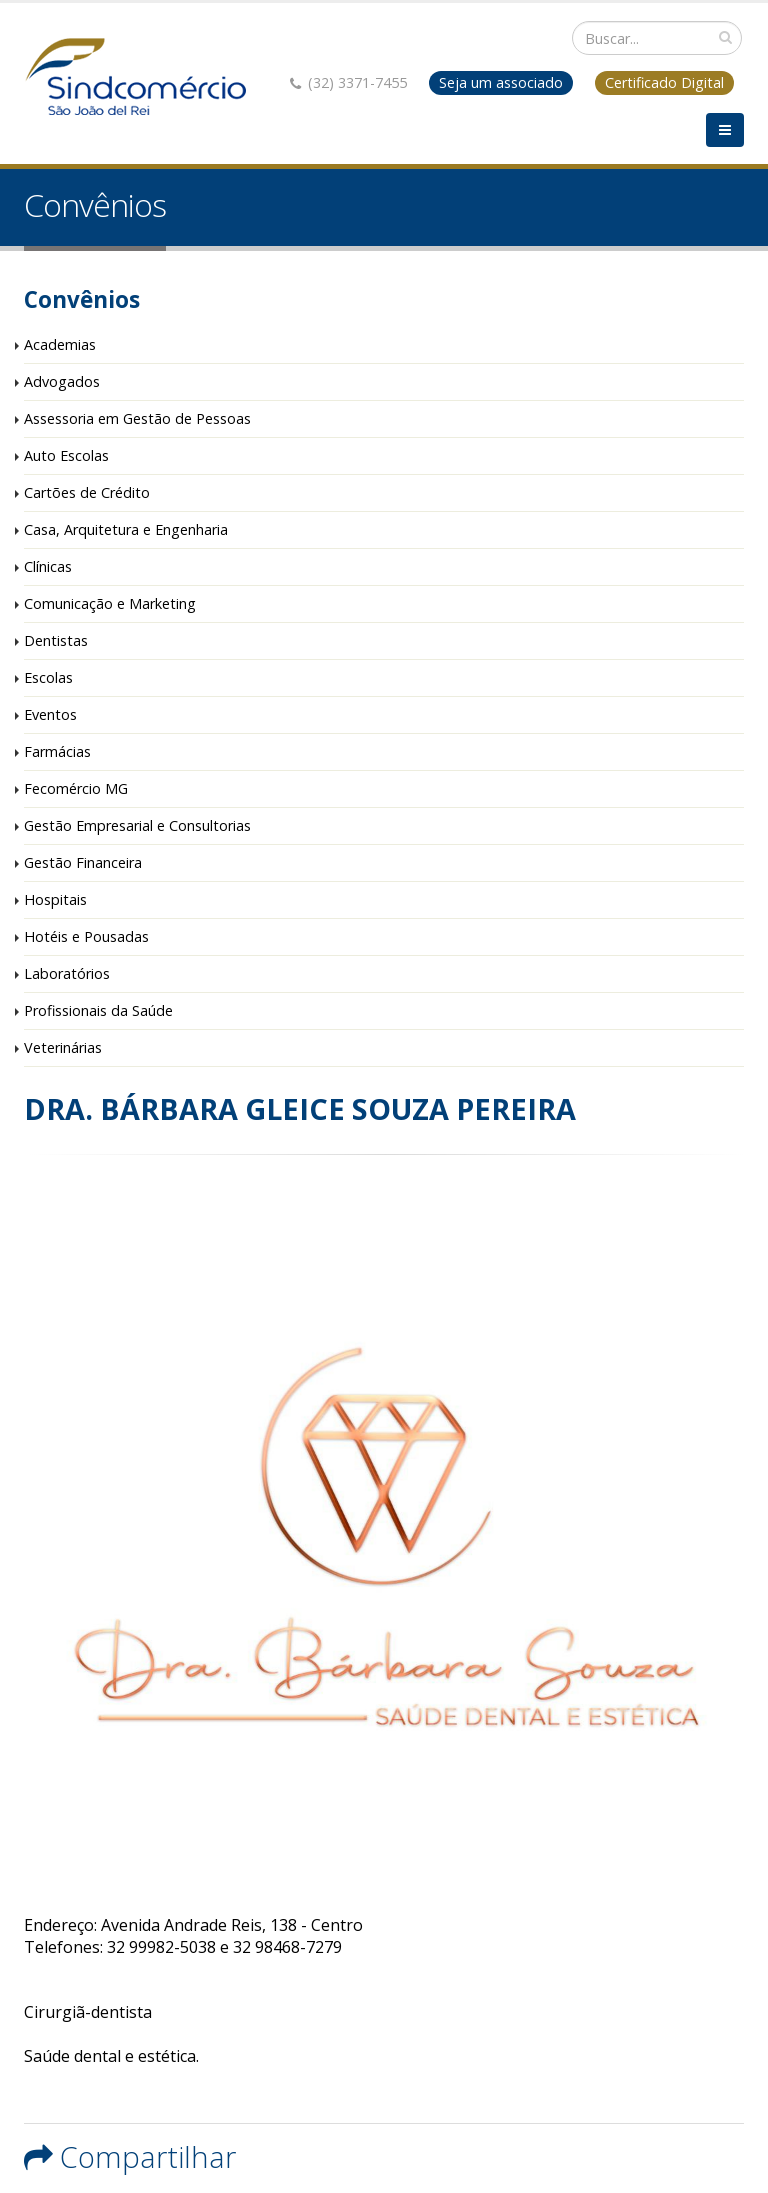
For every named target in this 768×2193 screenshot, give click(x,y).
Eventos (50, 714)
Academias (60, 344)
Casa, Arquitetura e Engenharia (126, 529)
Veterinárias (63, 1047)
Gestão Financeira (83, 862)
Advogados (62, 381)
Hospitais (55, 899)
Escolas (48, 677)
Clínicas (48, 566)
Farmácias (57, 751)
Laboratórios (67, 973)
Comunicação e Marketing (110, 603)
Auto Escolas (66, 455)
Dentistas (56, 640)
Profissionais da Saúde (98, 1010)
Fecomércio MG (76, 788)
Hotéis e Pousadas (86, 936)
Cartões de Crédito (87, 492)
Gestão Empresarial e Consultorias (137, 825)
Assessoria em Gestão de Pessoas (137, 418)
